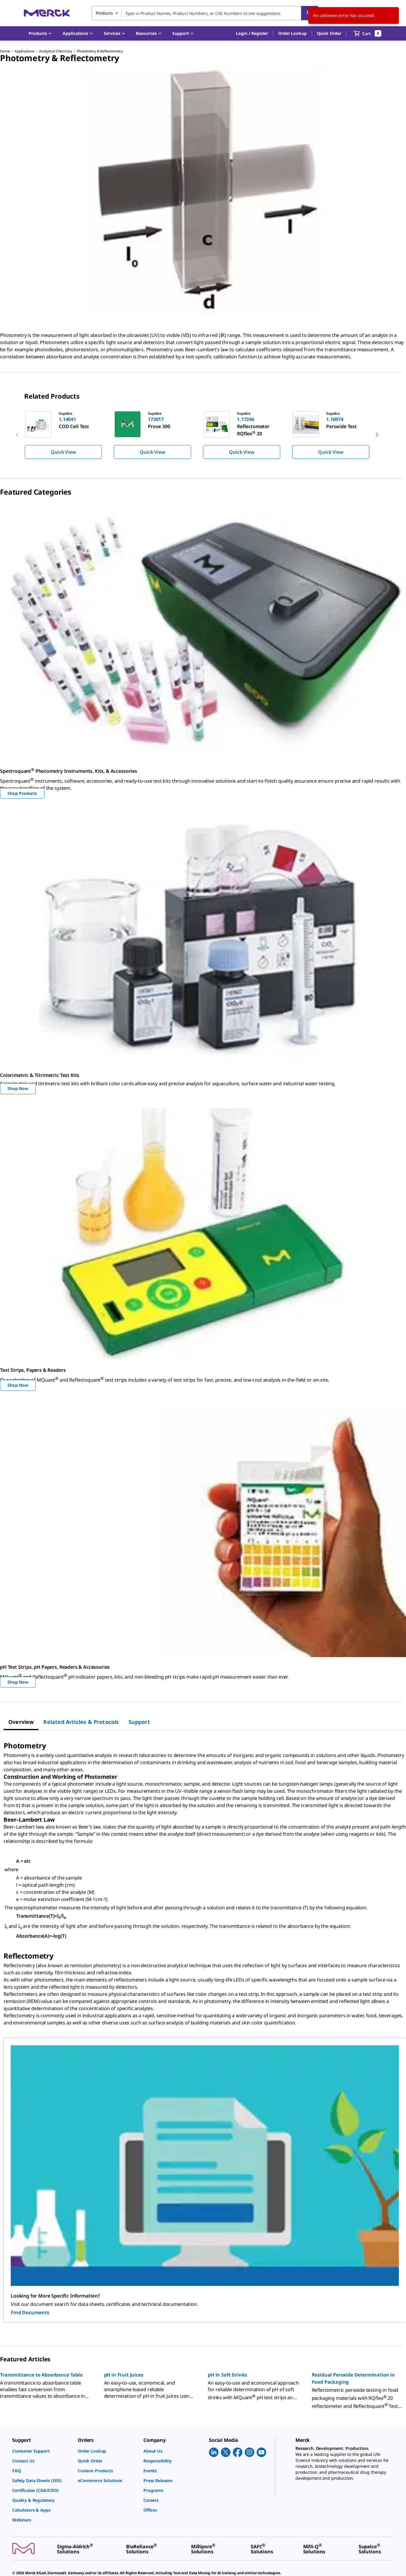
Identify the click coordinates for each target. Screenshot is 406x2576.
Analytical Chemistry (55, 51)
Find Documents (30, 2312)
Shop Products (22, 793)
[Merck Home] (47, 13)
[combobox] (205, 13)
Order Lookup (292, 33)
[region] (203, 434)
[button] (252, 33)
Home (5, 51)
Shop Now (17, 1088)
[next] (377, 434)
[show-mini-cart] (367, 33)
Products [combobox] (104, 13)
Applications (24, 51)
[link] (42, 2451)
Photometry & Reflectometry (100, 51)
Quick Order (329, 33)
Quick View (63, 452)
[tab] (21, 1721)
